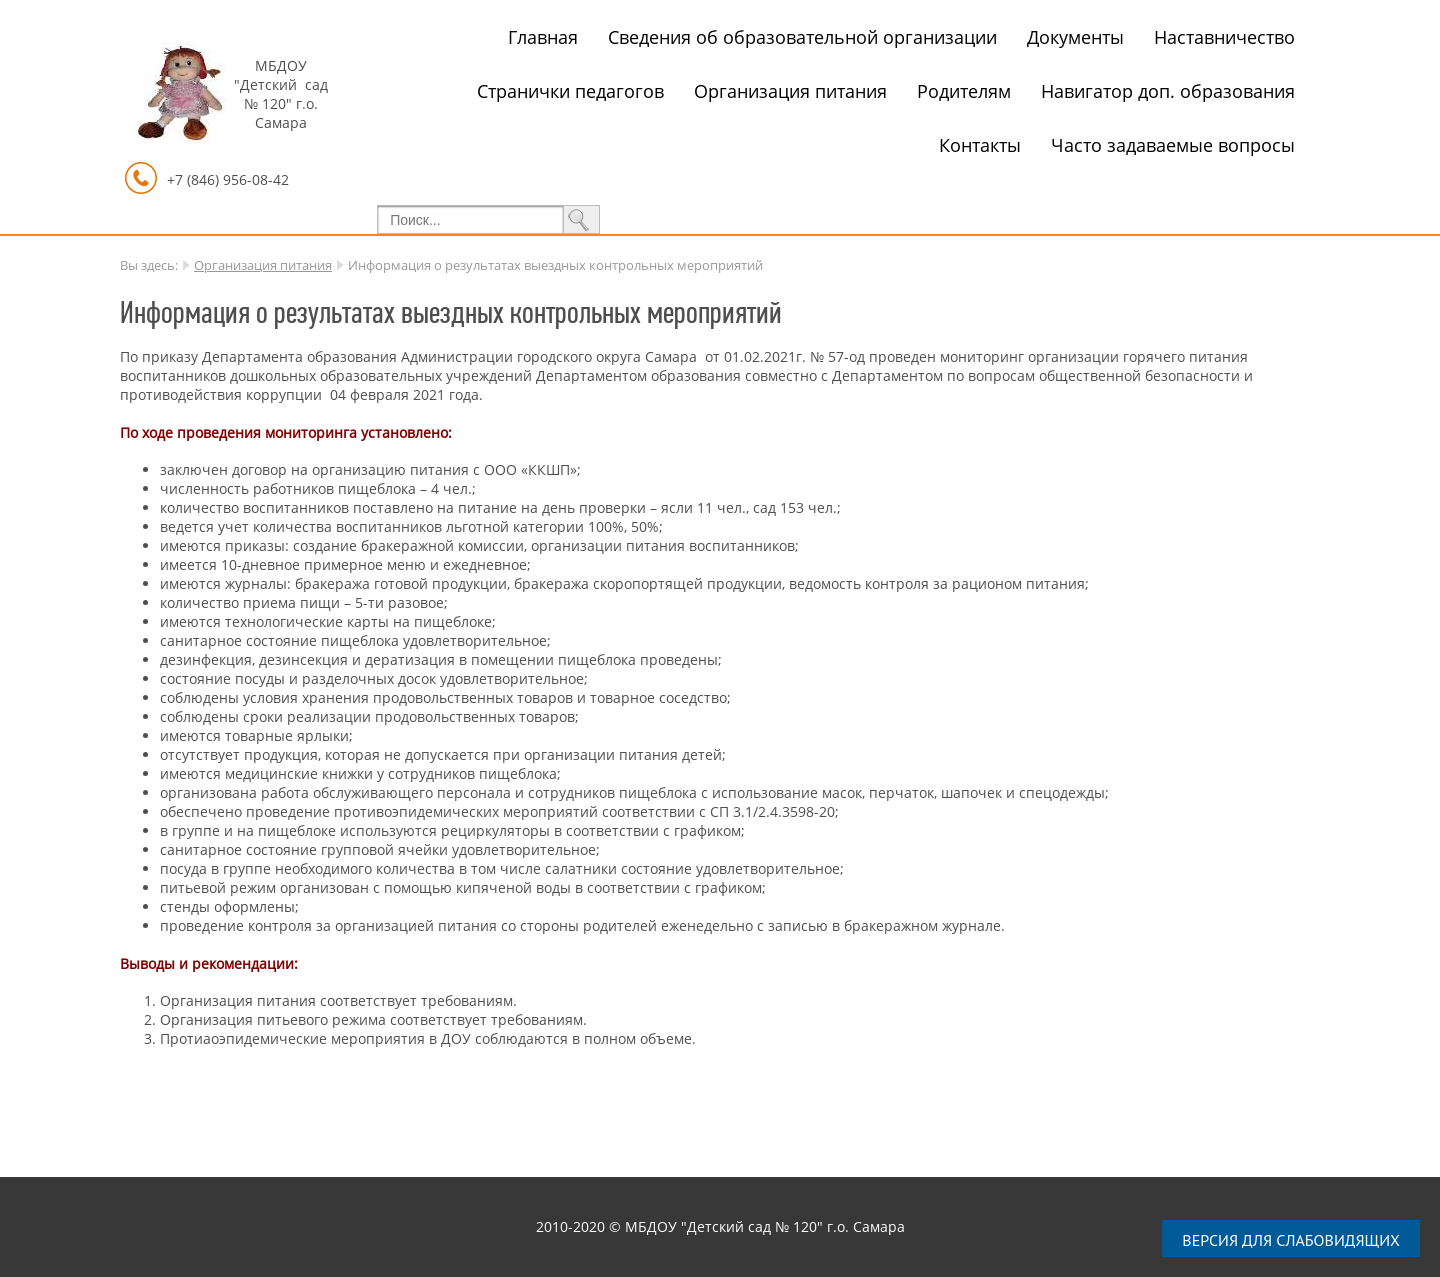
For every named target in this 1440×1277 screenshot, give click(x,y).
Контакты (980, 145)
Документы (1075, 37)
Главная (543, 37)
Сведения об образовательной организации (802, 37)
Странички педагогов (570, 91)
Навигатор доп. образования (1168, 91)
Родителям (964, 91)
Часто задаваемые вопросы (1173, 145)
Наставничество (1224, 37)
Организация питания (790, 91)
